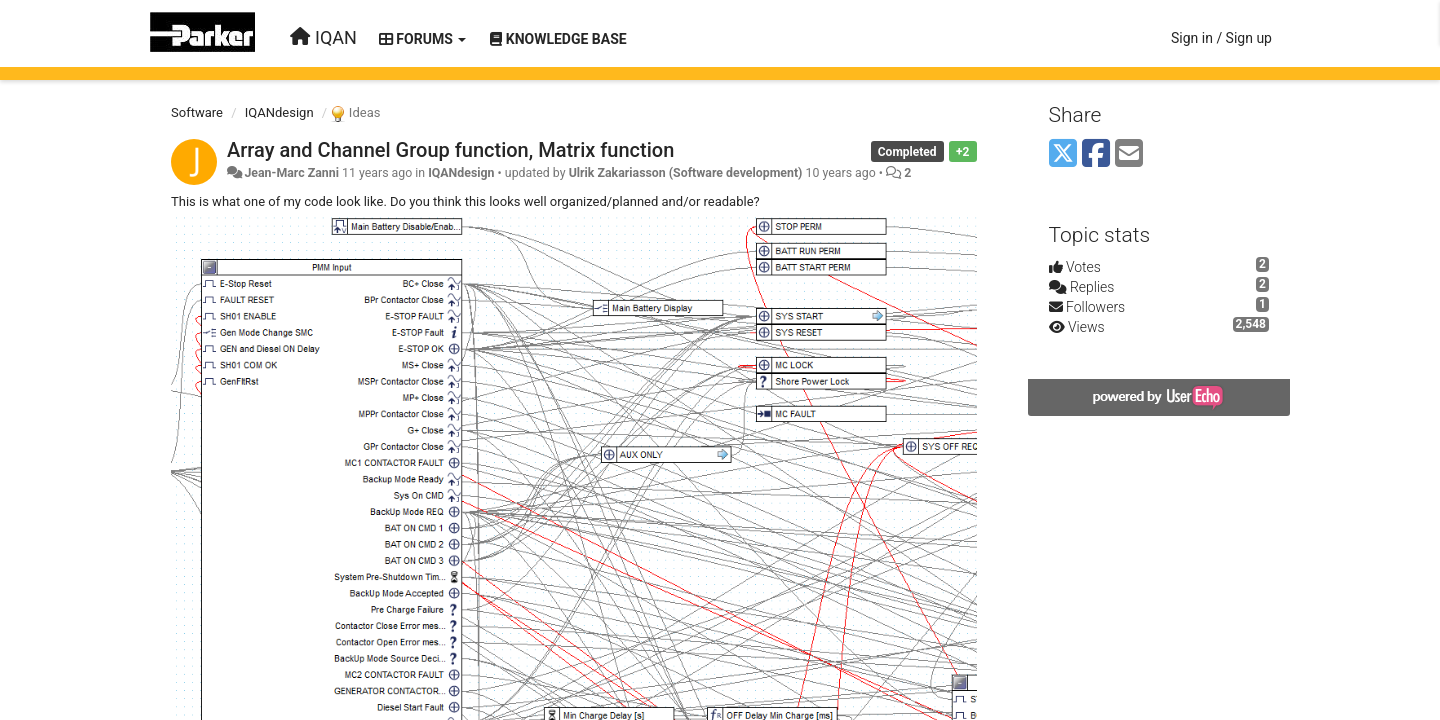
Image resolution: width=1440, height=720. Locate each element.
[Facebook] (1096, 154)
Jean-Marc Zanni (291, 173)
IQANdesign (279, 112)
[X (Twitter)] (1063, 154)
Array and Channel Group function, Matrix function (450, 150)
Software (197, 112)
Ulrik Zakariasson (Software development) (686, 173)
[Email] (1129, 154)
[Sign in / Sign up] (1221, 38)
